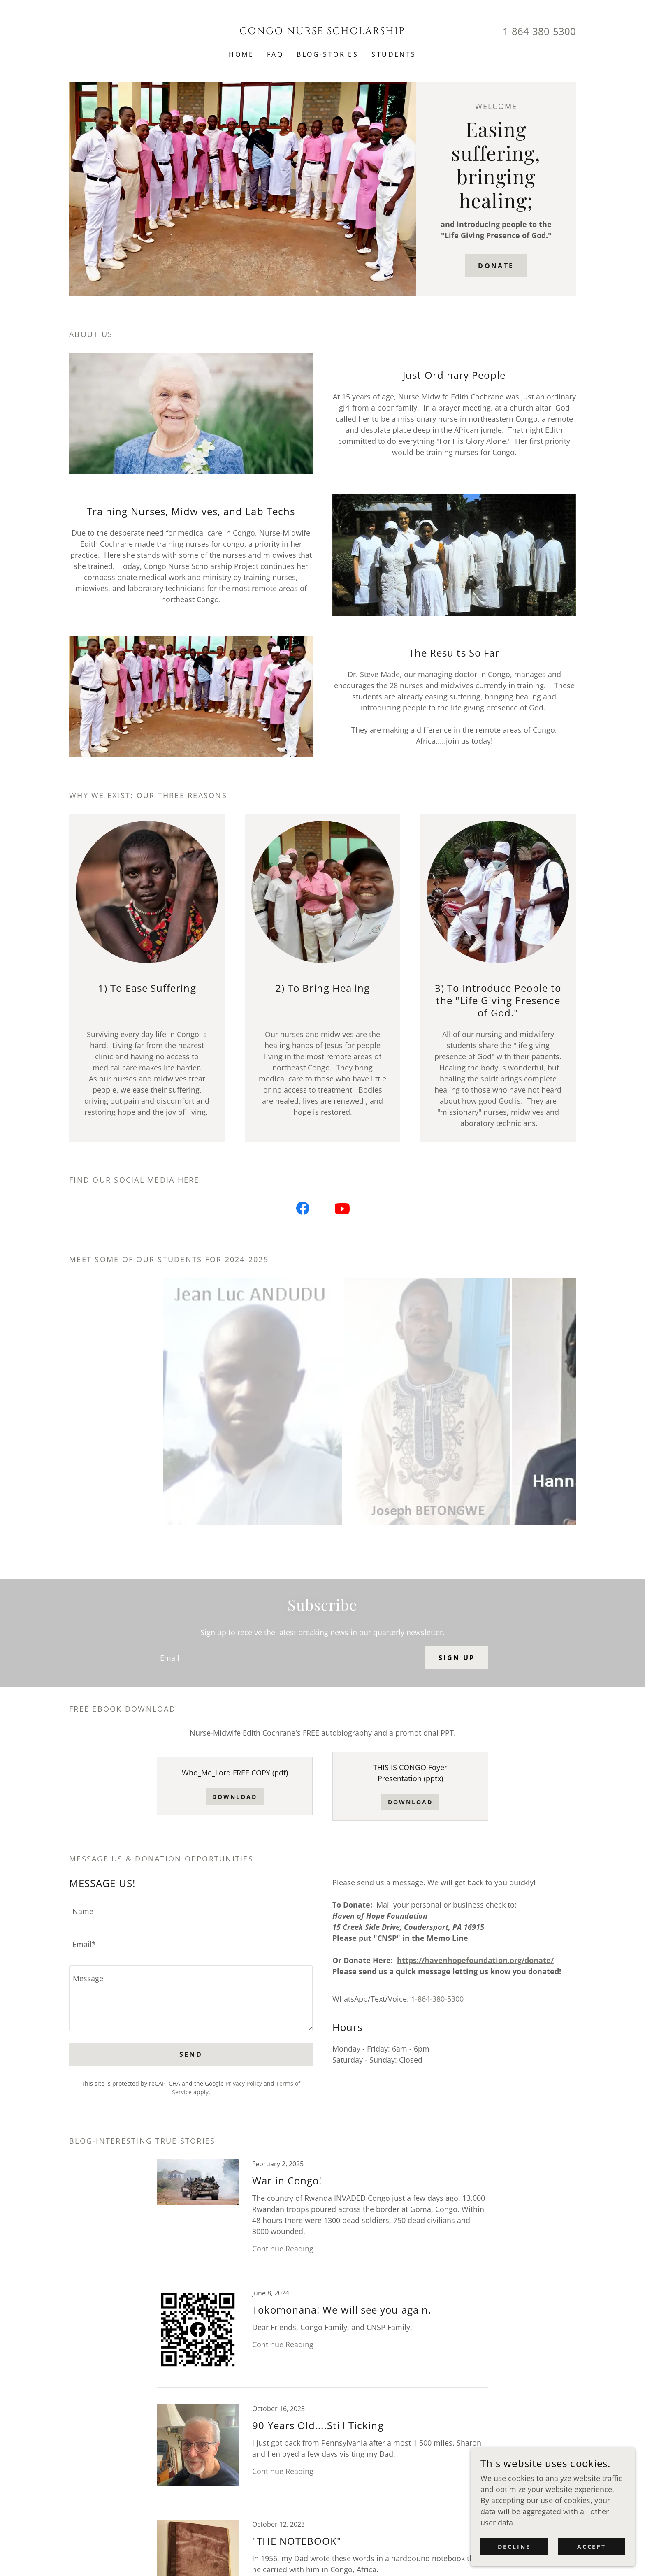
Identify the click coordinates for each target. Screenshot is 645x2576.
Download (234, 1797)
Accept (591, 2546)
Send (191, 2054)
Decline (514, 2546)
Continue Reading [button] (282, 2248)
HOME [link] (241, 54)
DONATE (496, 265)
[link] (322, 31)
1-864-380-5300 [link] (539, 31)
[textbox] (286, 1657)
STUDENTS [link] (393, 54)
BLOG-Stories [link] (327, 54)
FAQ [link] (275, 54)
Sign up (457, 1657)
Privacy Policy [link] (243, 2083)
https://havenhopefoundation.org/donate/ (475, 1960)
